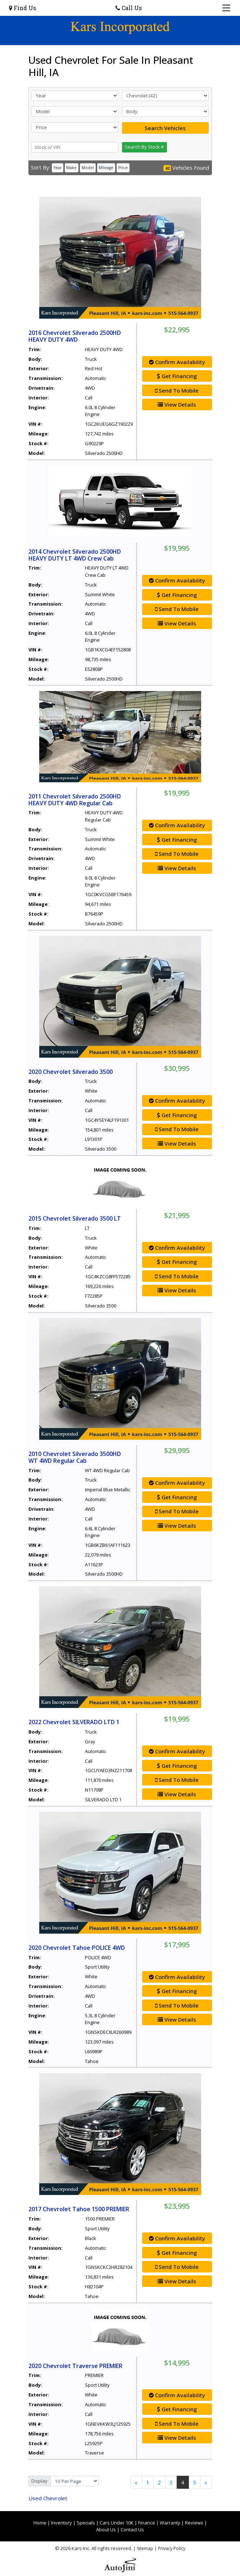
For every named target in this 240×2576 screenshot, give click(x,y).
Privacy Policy (171, 2548)
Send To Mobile (177, 390)
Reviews (194, 2522)
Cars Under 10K (116, 2522)
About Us (106, 2529)
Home (39, 2522)
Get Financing (177, 376)
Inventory (61, 2522)
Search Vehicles (165, 128)
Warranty (170, 2522)
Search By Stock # (144, 146)
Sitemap (145, 2548)
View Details (177, 404)
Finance (146, 2522)
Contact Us (132, 2529)
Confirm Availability (177, 362)
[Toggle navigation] (226, 8)
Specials (86, 2522)
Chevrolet (47, 2498)
